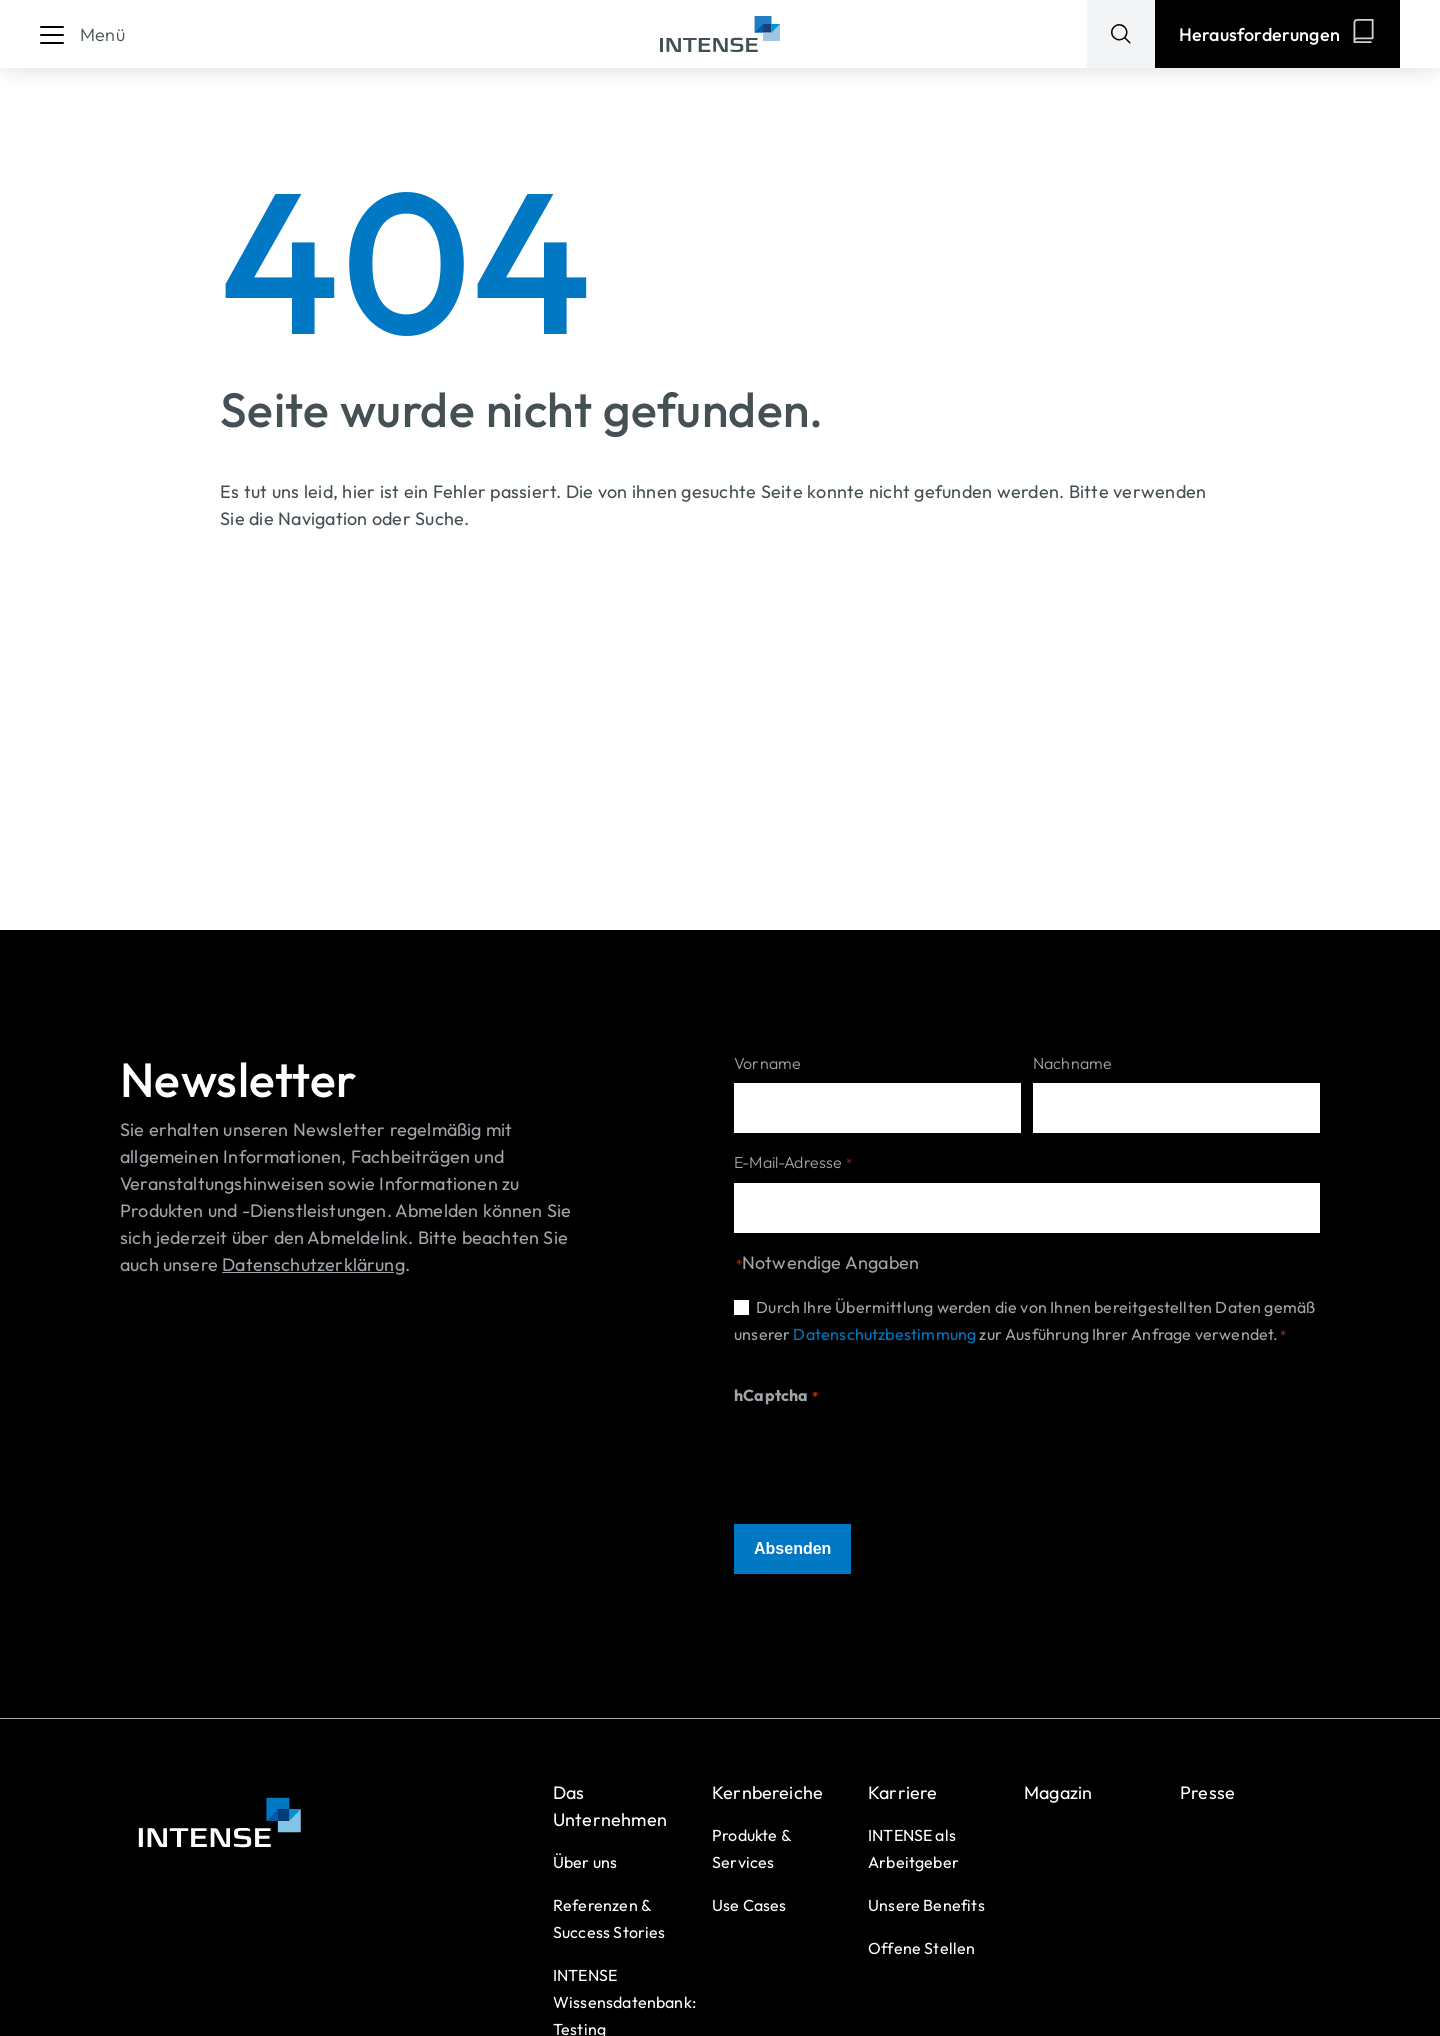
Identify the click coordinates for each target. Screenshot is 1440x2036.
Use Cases (749, 1905)
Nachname (1072, 1063)
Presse (1207, 1792)
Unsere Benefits (926, 1905)
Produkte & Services (751, 1848)
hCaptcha (776, 1396)
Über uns (585, 1862)
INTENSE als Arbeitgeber (913, 1848)
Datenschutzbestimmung (884, 1334)
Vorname (767, 1063)
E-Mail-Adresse (793, 1163)
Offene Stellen (922, 1948)
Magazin (1058, 1792)
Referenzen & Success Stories (609, 1918)
